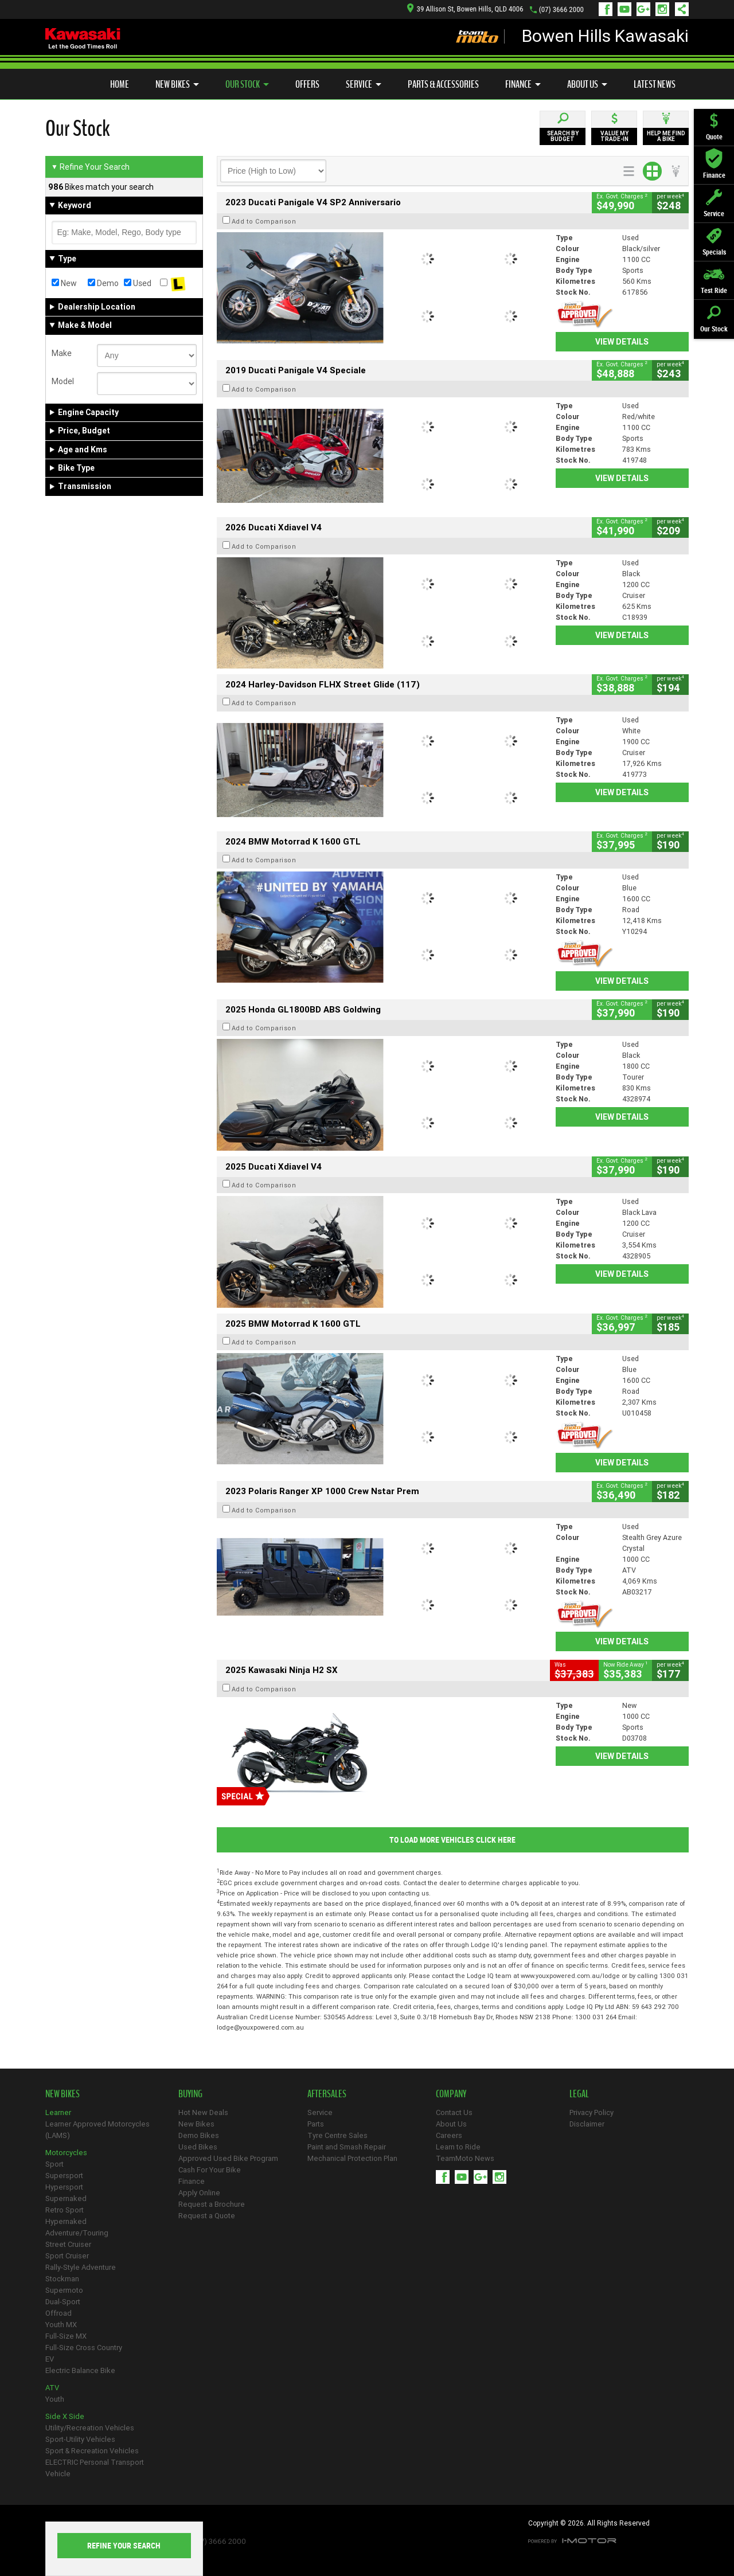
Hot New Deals (203, 2112)
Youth (54, 2399)
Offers (307, 84)
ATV (52, 2388)
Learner (58, 2112)
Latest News (655, 84)
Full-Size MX (66, 2336)
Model (63, 381)
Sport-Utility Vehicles (80, 2439)
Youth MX (61, 2324)
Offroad (58, 2313)
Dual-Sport (62, 2302)
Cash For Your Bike (209, 2170)
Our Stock (247, 84)
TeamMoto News (465, 2158)
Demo (103, 283)
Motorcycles (66, 2152)
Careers (449, 2135)
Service (363, 84)
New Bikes (177, 84)
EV (49, 2359)
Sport (54, 2164)
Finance (523, 84)
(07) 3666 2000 (561, 9)
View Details (622, 342)
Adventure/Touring (76, 2233)
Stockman (62, 2279)
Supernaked (66, 2198)
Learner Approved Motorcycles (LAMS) (97, 2129)
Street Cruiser (68, 2244)
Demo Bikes (198, 2135)
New (64, 283)
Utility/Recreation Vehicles (89, 2428)
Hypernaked (66, 2221)
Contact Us (454, 2112)
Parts (315, 2124)
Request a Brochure (211, 2204)
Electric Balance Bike (80, 2370)
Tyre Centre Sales (337, 2135)
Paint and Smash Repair (346, 2147)
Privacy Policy (591, 2112)
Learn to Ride (458, 2147)
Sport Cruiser (67, 2256)
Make (62, 353)
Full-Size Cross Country (83, 2347)
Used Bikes (197, 2147)
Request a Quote (206, 2216)
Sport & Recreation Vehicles (92, 2451)
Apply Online (199, 2193)
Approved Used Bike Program (228, 2158)
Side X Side (64, 2416)
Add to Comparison (264, 221)
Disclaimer (586, 2124)
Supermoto (64, 2290)
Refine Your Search (90, 167)
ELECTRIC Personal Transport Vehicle (94, 2468)
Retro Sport (64, 2210)
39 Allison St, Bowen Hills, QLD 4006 (465, 9)
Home (119, 84)
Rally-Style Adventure (80, 2267)
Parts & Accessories (443, 84)
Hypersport (64, 2187)
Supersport (64, 2175)
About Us (587, 84)
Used (137, 283)
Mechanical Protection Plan (352, 2158)
